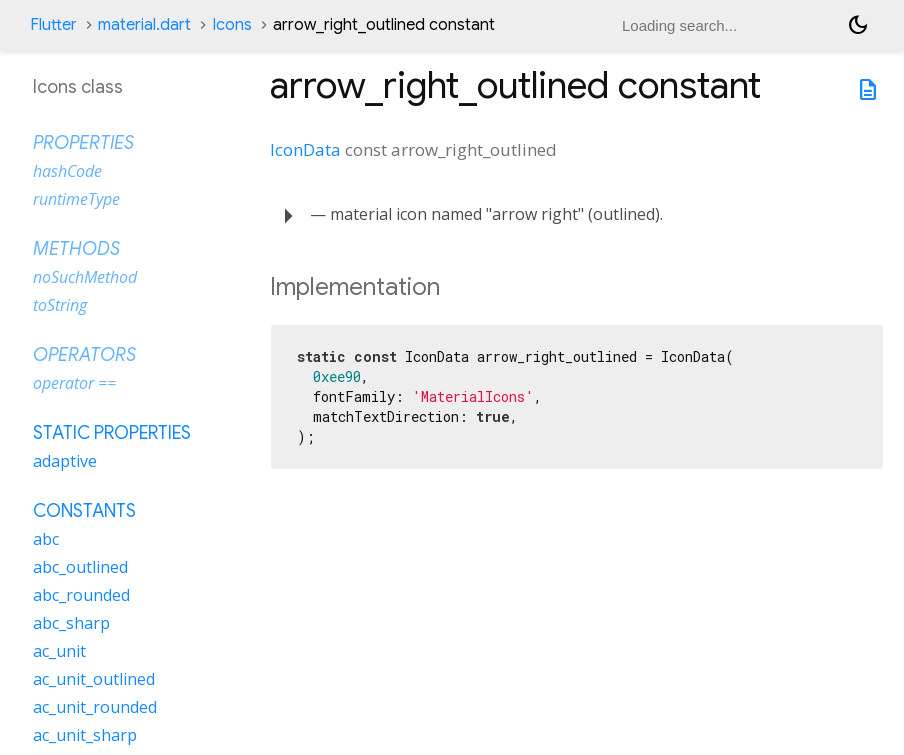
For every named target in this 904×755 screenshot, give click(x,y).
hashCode (67, 171)
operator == (74, 383)
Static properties (112, 433)
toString (60, 305)
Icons (232, 25)
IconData (305, 149)
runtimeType (76, 199)
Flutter (53, 25)
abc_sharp (71, 623)
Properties (83, 143)
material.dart (144, 25)
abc (46, 539)
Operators (84, 355)
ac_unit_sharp (85, 735)
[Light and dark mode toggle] (858, 25)
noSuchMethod (85, 277)
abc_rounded (81, 595)
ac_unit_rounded (95, 707)
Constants (84, 511)
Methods (76, 249)
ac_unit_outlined (94, 679)
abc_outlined (80, 567)
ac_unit (59, 651)
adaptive (65, 461)
